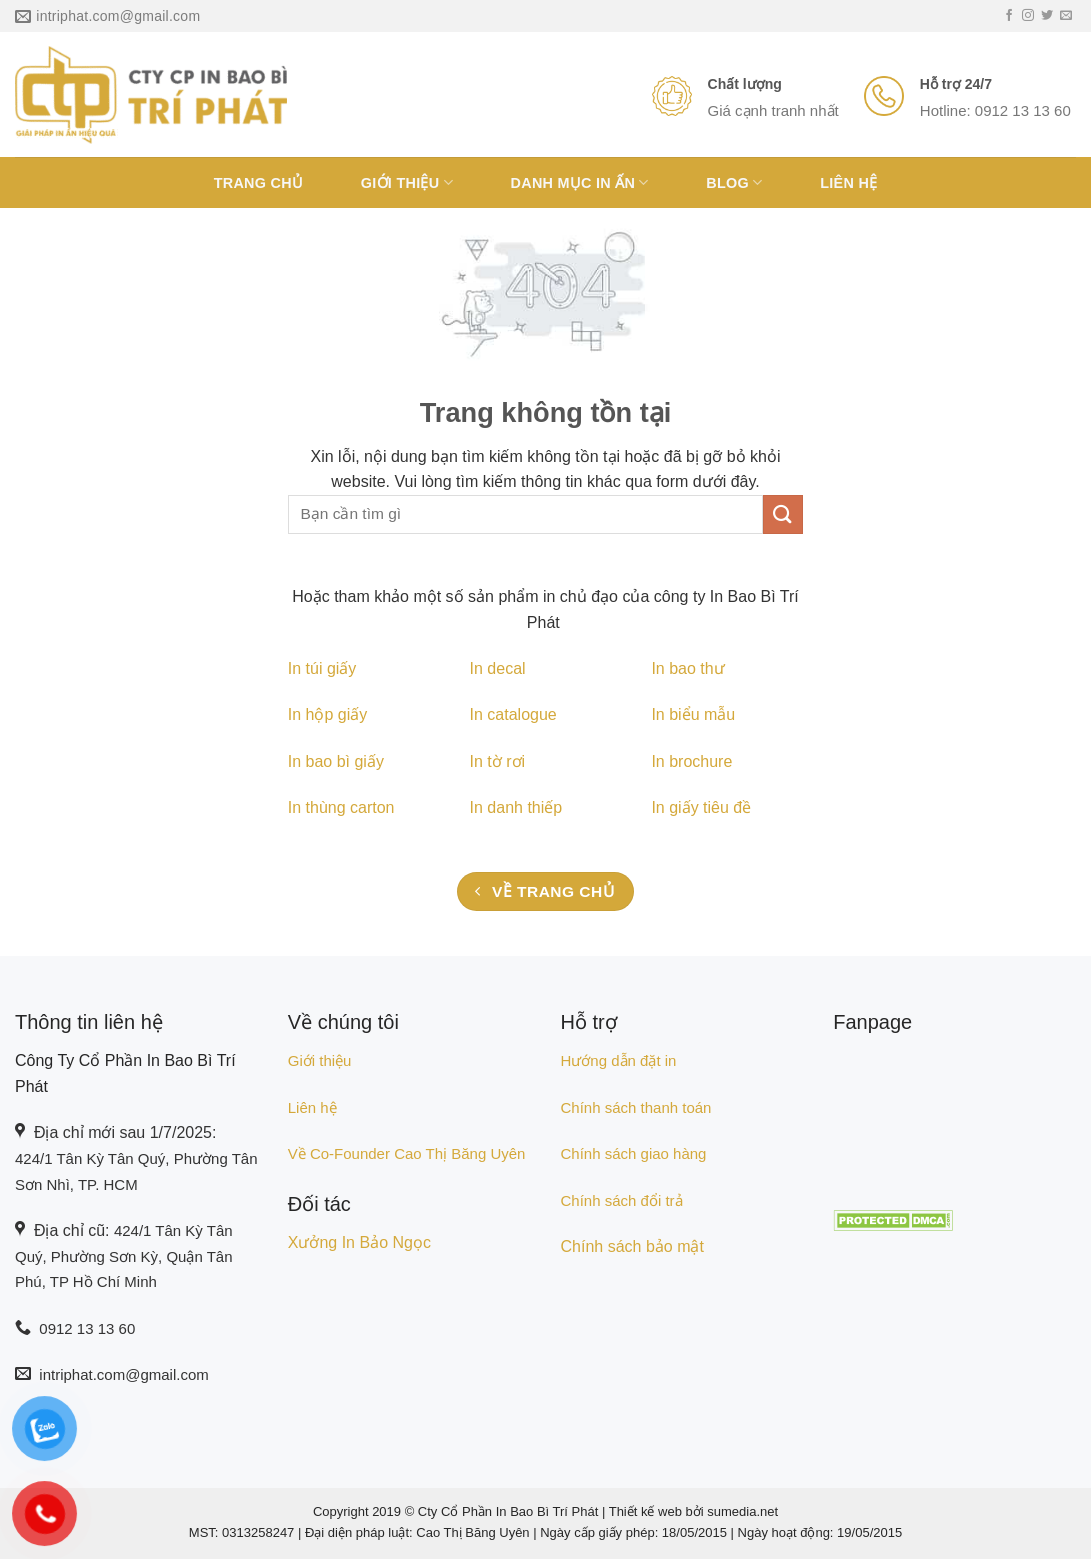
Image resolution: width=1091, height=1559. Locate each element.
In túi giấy (322, 668)
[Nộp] (783, 514)
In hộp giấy (327, 714)
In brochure (691, 761)
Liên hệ (848, 183)
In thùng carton (341, 807)
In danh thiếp (516, 807)
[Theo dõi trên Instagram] (1028, 16)
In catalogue (513, 714)
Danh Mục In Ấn (580, 182)
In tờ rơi (498, 761)
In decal (498, 668)
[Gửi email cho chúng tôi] (1066, 16)
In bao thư (687, 668)
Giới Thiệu (407, 182)
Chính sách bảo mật (632, 1246)
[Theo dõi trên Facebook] (1009, 16)
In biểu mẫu (693, 714)
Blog (734, 182)
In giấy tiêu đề (701, 807)
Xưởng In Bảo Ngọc (359, 1242)
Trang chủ (259, 183)
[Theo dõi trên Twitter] (1047, 16)
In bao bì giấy (336, 761)
